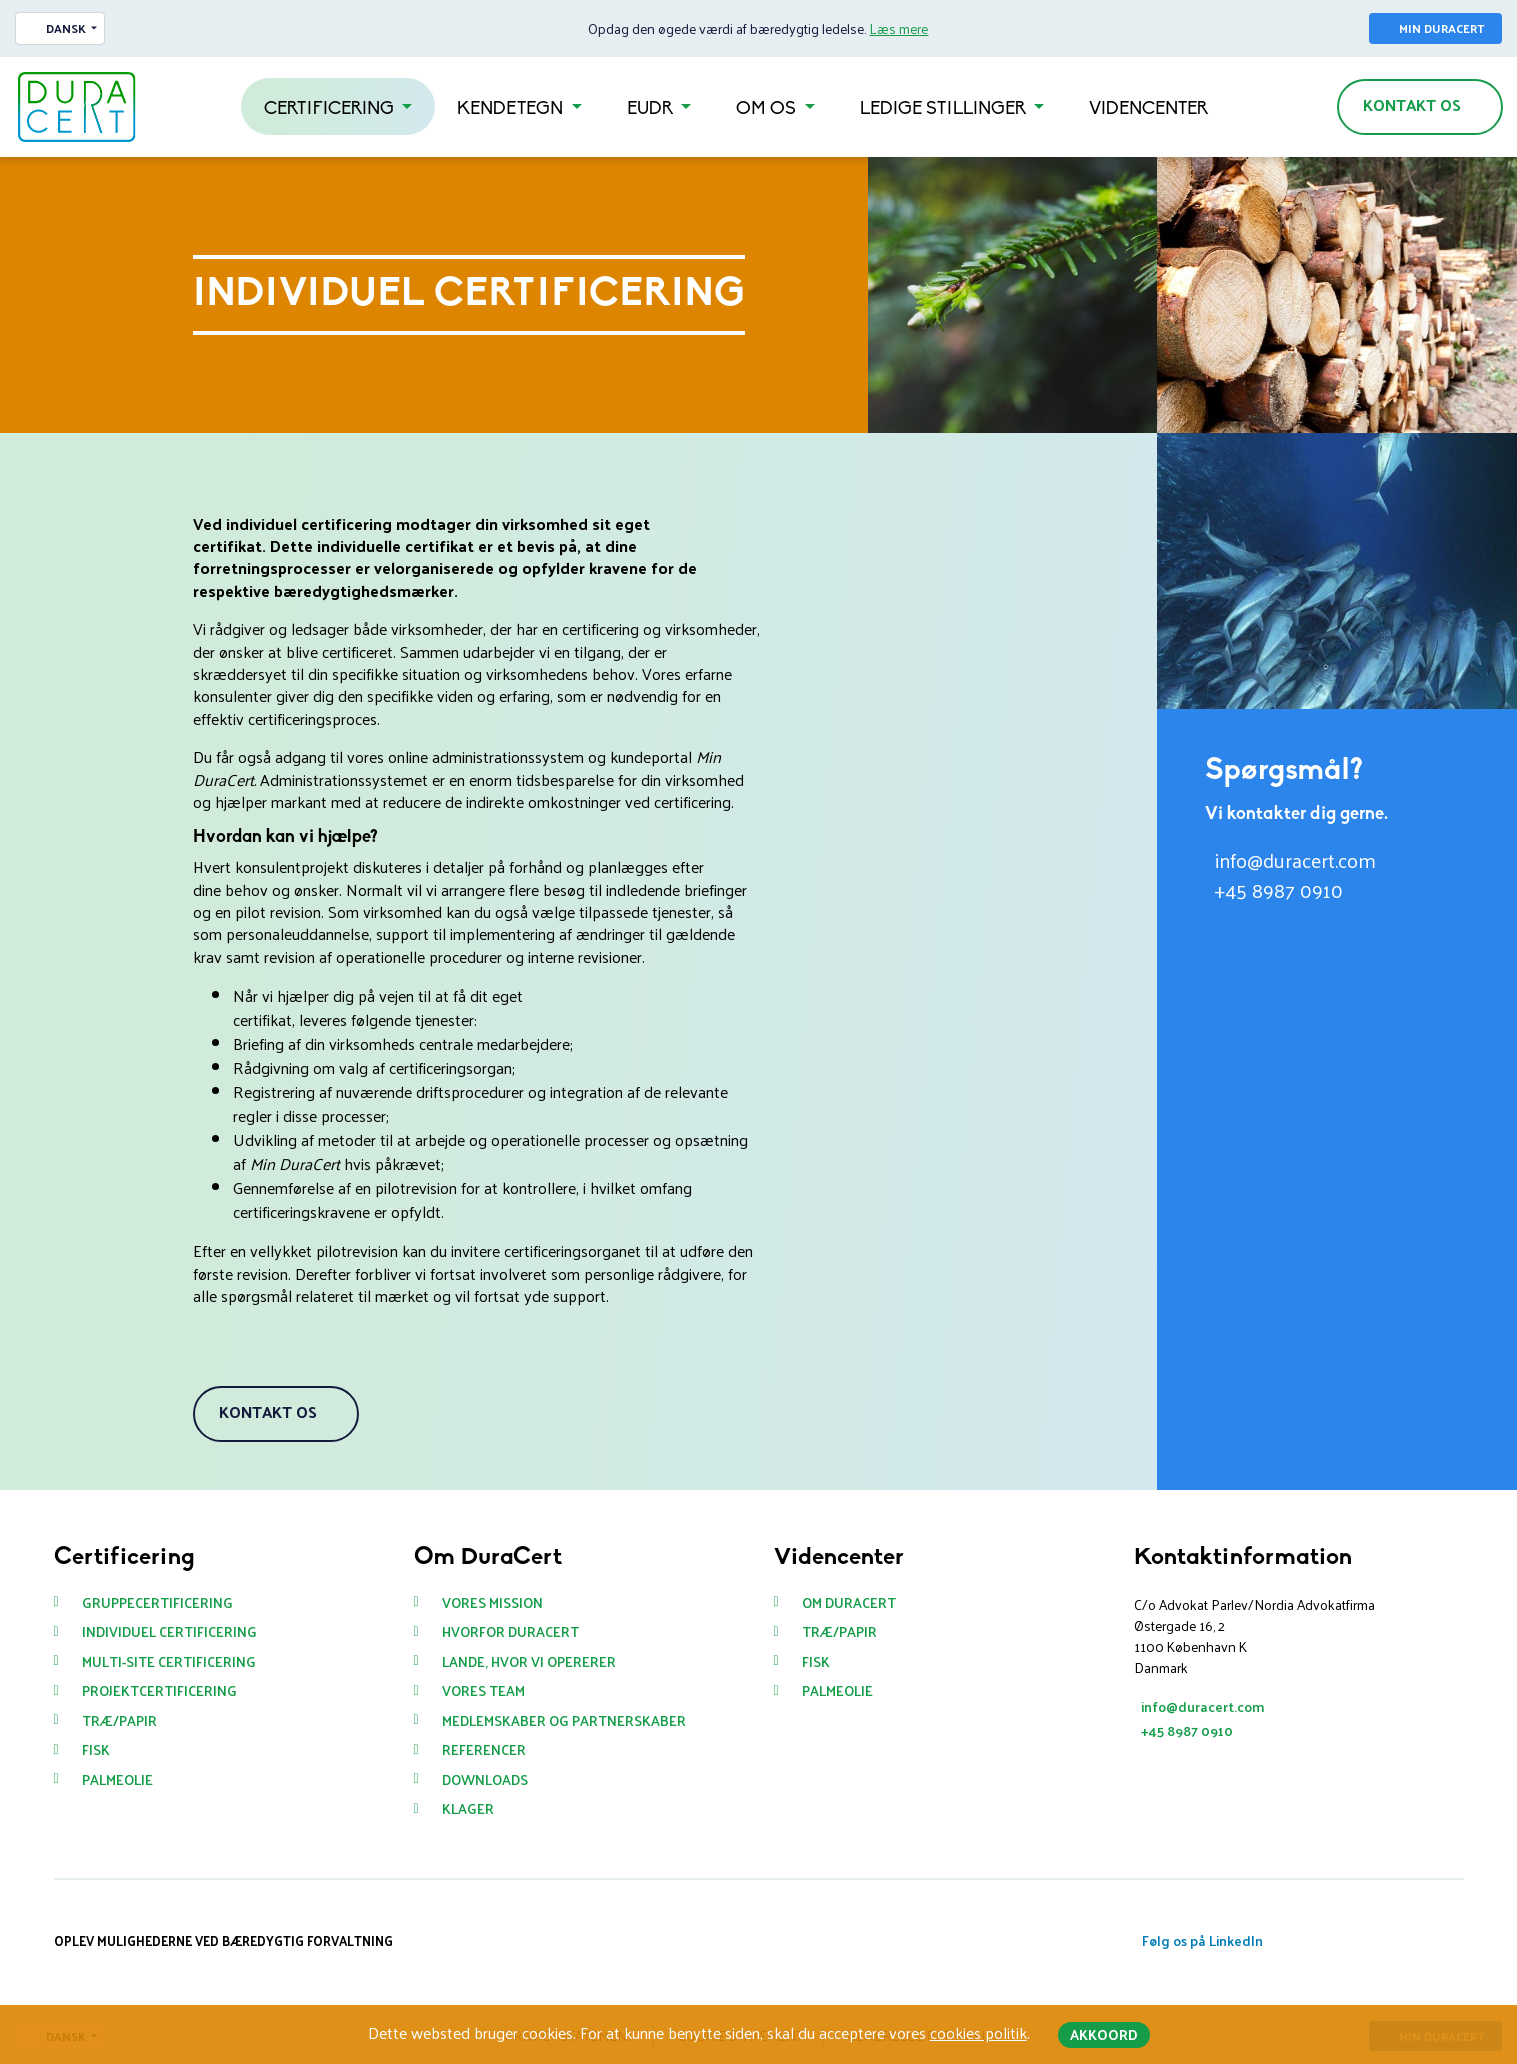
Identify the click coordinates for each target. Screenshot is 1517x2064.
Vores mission (492, 1603)
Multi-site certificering (169, 1662)
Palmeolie (117, 1780)
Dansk (66, 28)
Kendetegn (512, 109)
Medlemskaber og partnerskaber (564, 1721)
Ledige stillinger (945, 109)
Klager (468, 1809)
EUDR (652, 109)
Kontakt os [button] (1412, 104)
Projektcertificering (159, 1691)
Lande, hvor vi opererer (529, 1662)
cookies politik (978, 2032)
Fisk (96, 1750)
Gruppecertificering (157, 1603)
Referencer (484, 1750)
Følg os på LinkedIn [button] (1202, 1940)
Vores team (483, 1691)
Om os (768, 109)
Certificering (331, 109)
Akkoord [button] (1104, 2034)
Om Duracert (849, 1603)
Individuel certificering (169, 1632)
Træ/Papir (119, 1721)
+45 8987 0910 (1279, 890)
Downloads (485, 1780)
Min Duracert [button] (1441, 28)
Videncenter (1148, 109)
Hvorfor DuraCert (510, 1632)
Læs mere (898, 28)
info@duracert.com (1295, 860)
